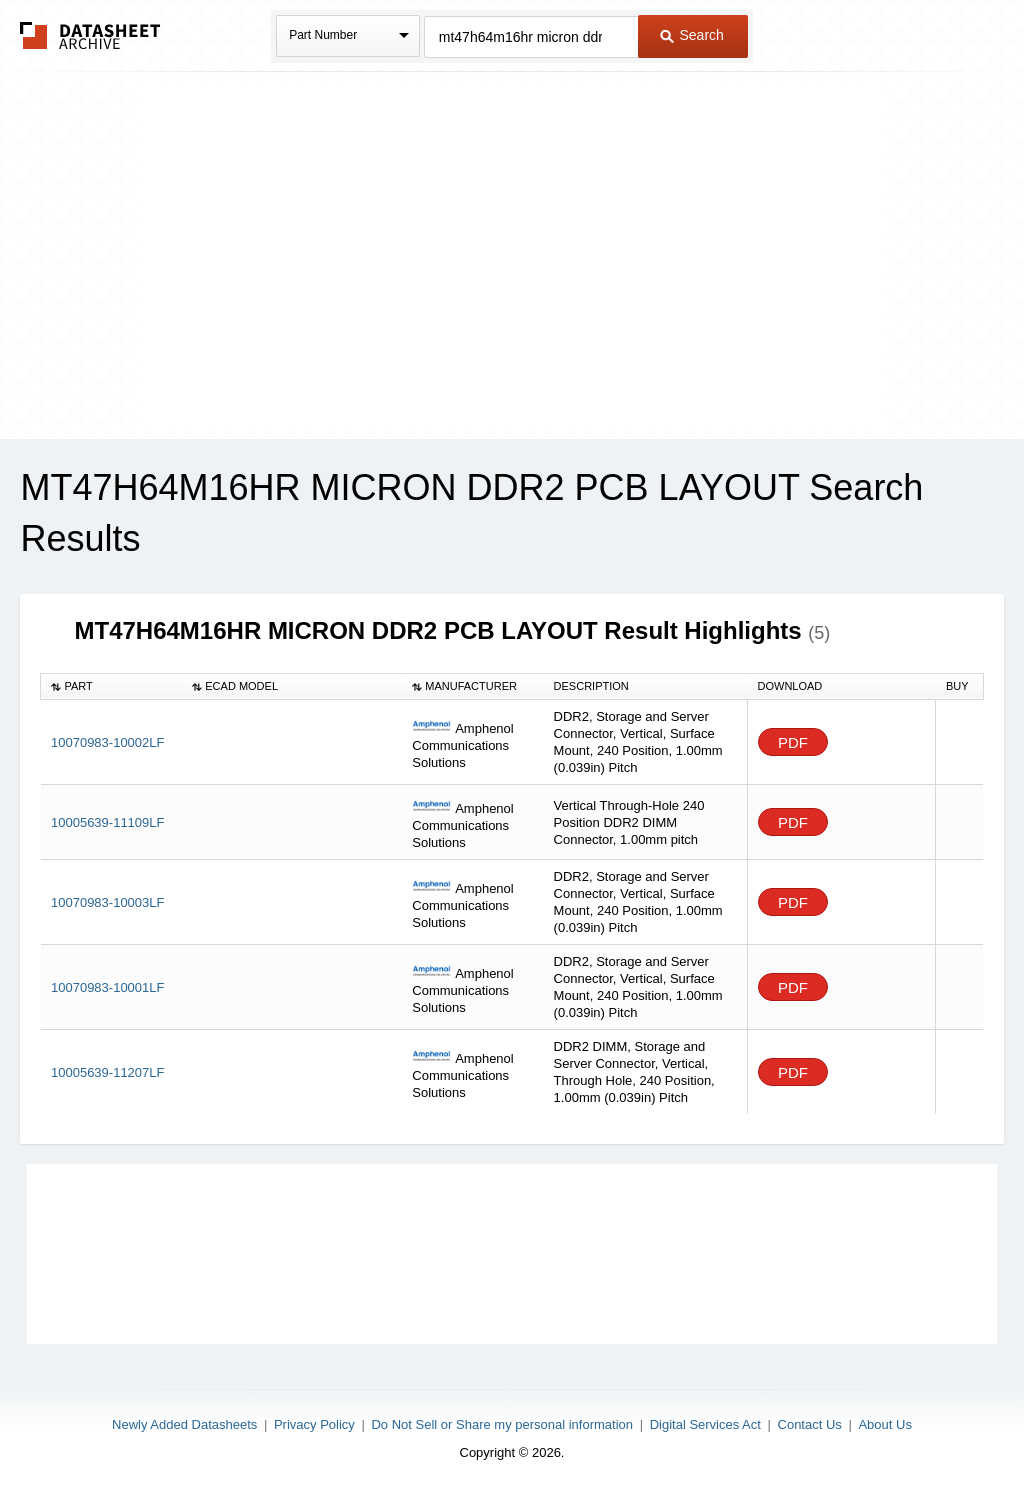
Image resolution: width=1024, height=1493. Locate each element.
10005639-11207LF (108, 1072)
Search (692, 35)
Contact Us (810, 1424)
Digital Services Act (705, 1424)
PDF (793, 742)
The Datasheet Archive (90, 35)
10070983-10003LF (108, 902)
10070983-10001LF (108, 987)
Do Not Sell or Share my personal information (502, 1424)
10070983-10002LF (108, 742)
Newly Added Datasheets (184, 1424)
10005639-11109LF (108, 822)
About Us (884, 1424)
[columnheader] (111, 686)
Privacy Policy (314, 1424)
